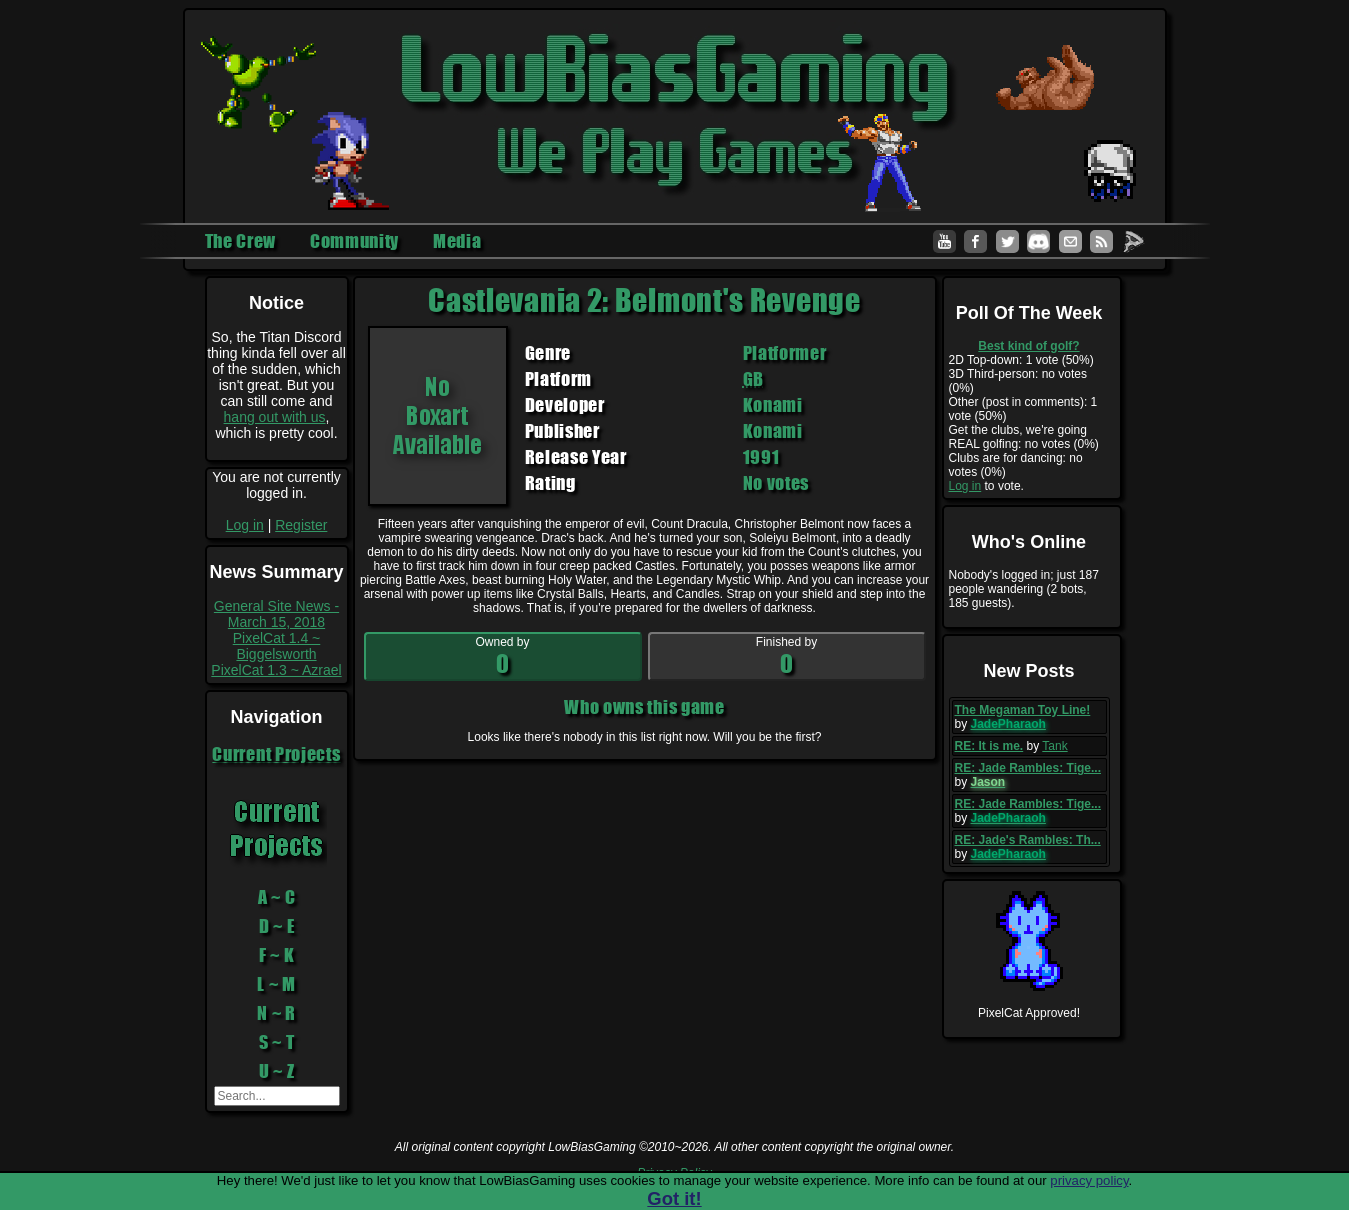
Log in (245, 525)
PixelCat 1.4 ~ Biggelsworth (277, 646)
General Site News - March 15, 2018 (276, 614)
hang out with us (275, 417)
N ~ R (276, 1013)
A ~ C (277, 897)
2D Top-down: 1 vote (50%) (1021, 360)
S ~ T (277, 1042)
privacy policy (1089, 1180)
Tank (1054, 746)
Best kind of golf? (1028, 346)
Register (301, 525)
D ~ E (277, 926)
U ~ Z (277, 1071)
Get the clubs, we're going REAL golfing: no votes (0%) (1024, 437)
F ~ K (277, 955)
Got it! (674, 1198)
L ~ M (276, 984)
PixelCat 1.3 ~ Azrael (276, 670)
